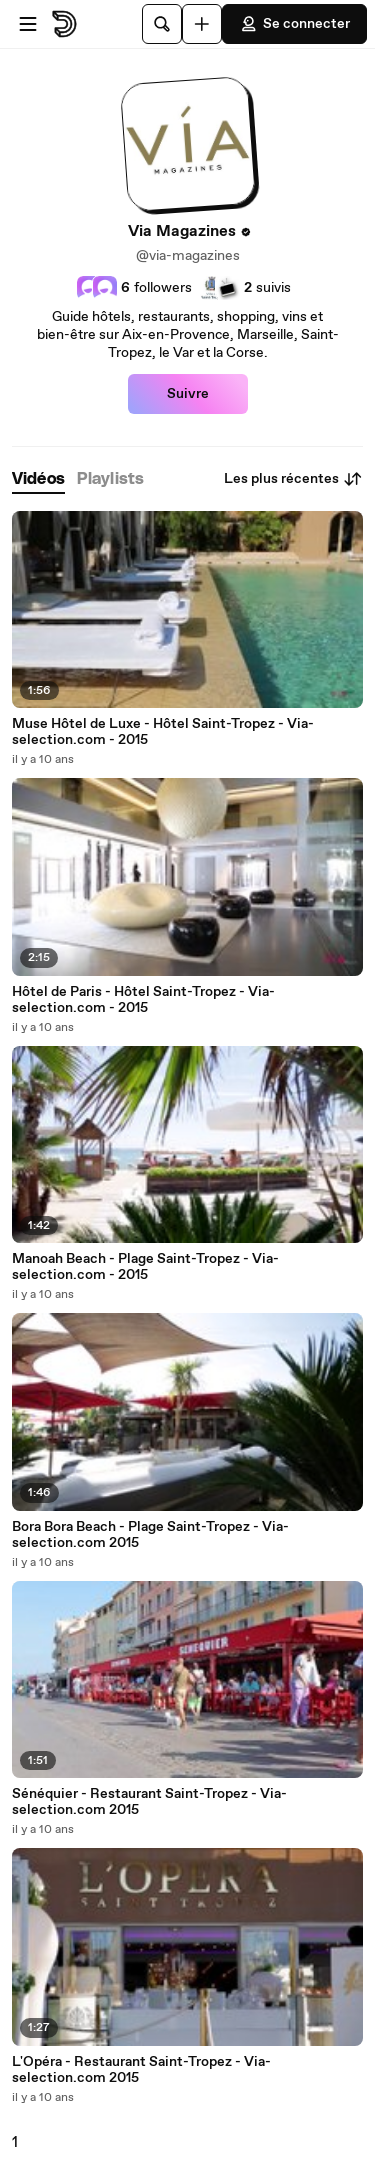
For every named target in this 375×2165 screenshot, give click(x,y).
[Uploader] (202, 24)
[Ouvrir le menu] (28, 24)
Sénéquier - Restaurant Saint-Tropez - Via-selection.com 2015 (149, 1802)
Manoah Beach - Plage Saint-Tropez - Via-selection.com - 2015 (145, 1267)
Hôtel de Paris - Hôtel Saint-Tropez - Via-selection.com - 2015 (143, 1000)
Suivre (188, 394)
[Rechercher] (162, 24)
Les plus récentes (293, 479)
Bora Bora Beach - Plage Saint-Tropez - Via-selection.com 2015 (150, 1535)
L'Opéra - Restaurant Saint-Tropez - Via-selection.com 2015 (141, 2070)
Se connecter (294, 24)
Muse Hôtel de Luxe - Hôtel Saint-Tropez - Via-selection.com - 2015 (163, 732)
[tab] (38, 479)
